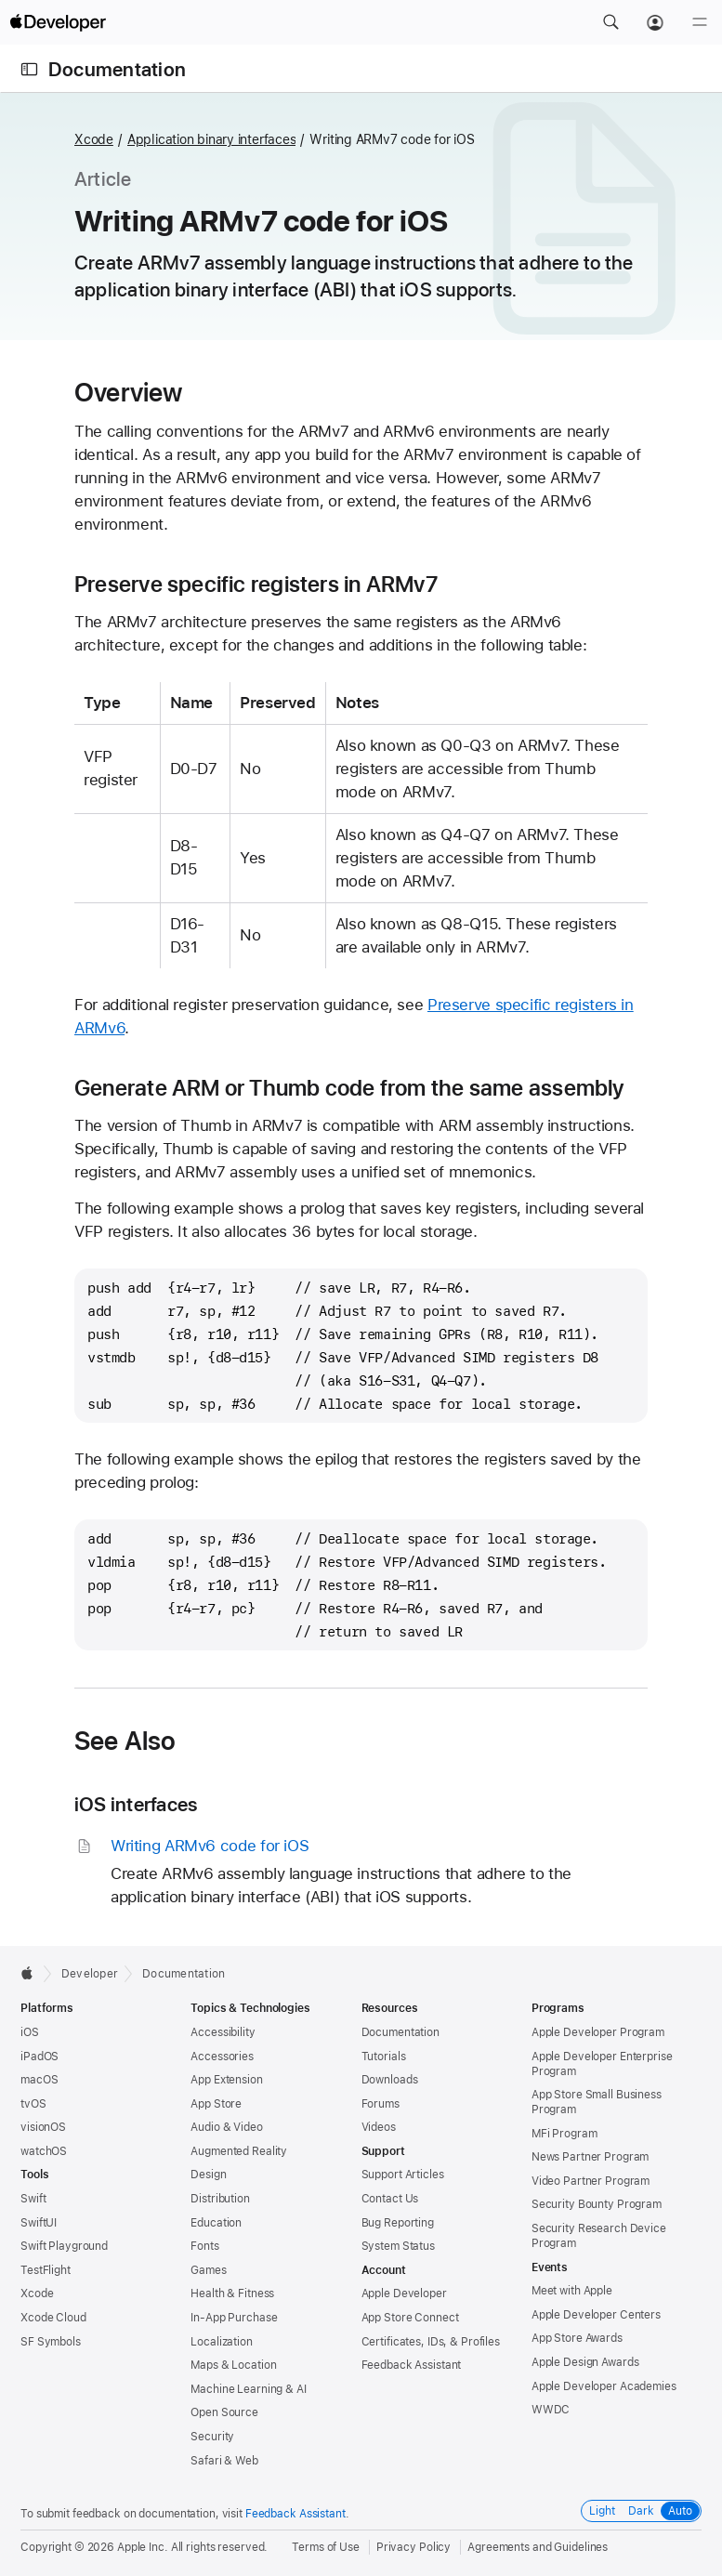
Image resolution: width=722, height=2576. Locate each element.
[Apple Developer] (57, 22)
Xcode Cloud (53, 2317)
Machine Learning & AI (248, 2389)
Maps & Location (233, 2365)
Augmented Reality (238, 2151)
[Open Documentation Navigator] (29, 69)
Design (208, 2174)
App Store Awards (577, 2338)
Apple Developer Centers (596, 2314)
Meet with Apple (572, 2290)
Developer (89, 1973)
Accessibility (222, 2032)
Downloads (389, 2079)
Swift (33, 2198)
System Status (398, 2246)
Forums (380, 2103)
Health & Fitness (232, 2293)
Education (216, 2222)
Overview (128, 392)
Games (208, 2270)
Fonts (204, 2246)
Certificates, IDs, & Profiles (431, 2341)
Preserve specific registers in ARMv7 (256, 585)
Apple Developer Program (598, 2032)
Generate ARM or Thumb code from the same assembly (349, 1088)
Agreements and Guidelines (537, 2547)
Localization (221, 2341)
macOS (39, 2079)
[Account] (655, 22)
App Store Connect (410, 2317)
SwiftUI (38, 2222)
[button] (610, 22)
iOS (29, 2032)
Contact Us (390, 2198)
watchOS (43, 2151)
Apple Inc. (142, 2547)
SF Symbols (50, 2341)
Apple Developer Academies (604, 2386)
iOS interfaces (135, 1804)
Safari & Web (224, 2460)
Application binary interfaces (211, 139)
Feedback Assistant (411, 2365)
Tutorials (383, 2056)
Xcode (93, 139)
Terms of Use (326, 2547)
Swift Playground (64, 2246)
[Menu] (699, 22)
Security (212, 2436)
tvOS (33, 2103)
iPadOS (39, 2056)
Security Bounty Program (597, 2204)
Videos (378, 2127)
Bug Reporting (397, 2222)
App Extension (226, 2079)
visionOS (43, 2127)
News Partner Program (591, 2156)
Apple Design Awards (585, 2362)
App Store (216, 2103)
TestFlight (45, 2270)
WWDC (551, 2409)
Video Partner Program (591, 2181)
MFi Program (564, 2133)
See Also (125, 1740)
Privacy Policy (413, 2547)
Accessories (222, 2056)
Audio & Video (226, 2127)
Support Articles (402, 2174)
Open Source (224, 2412)
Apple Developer (404, 2293)
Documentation (117, 69)
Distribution (220, 2198)
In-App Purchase (233, 2317)
